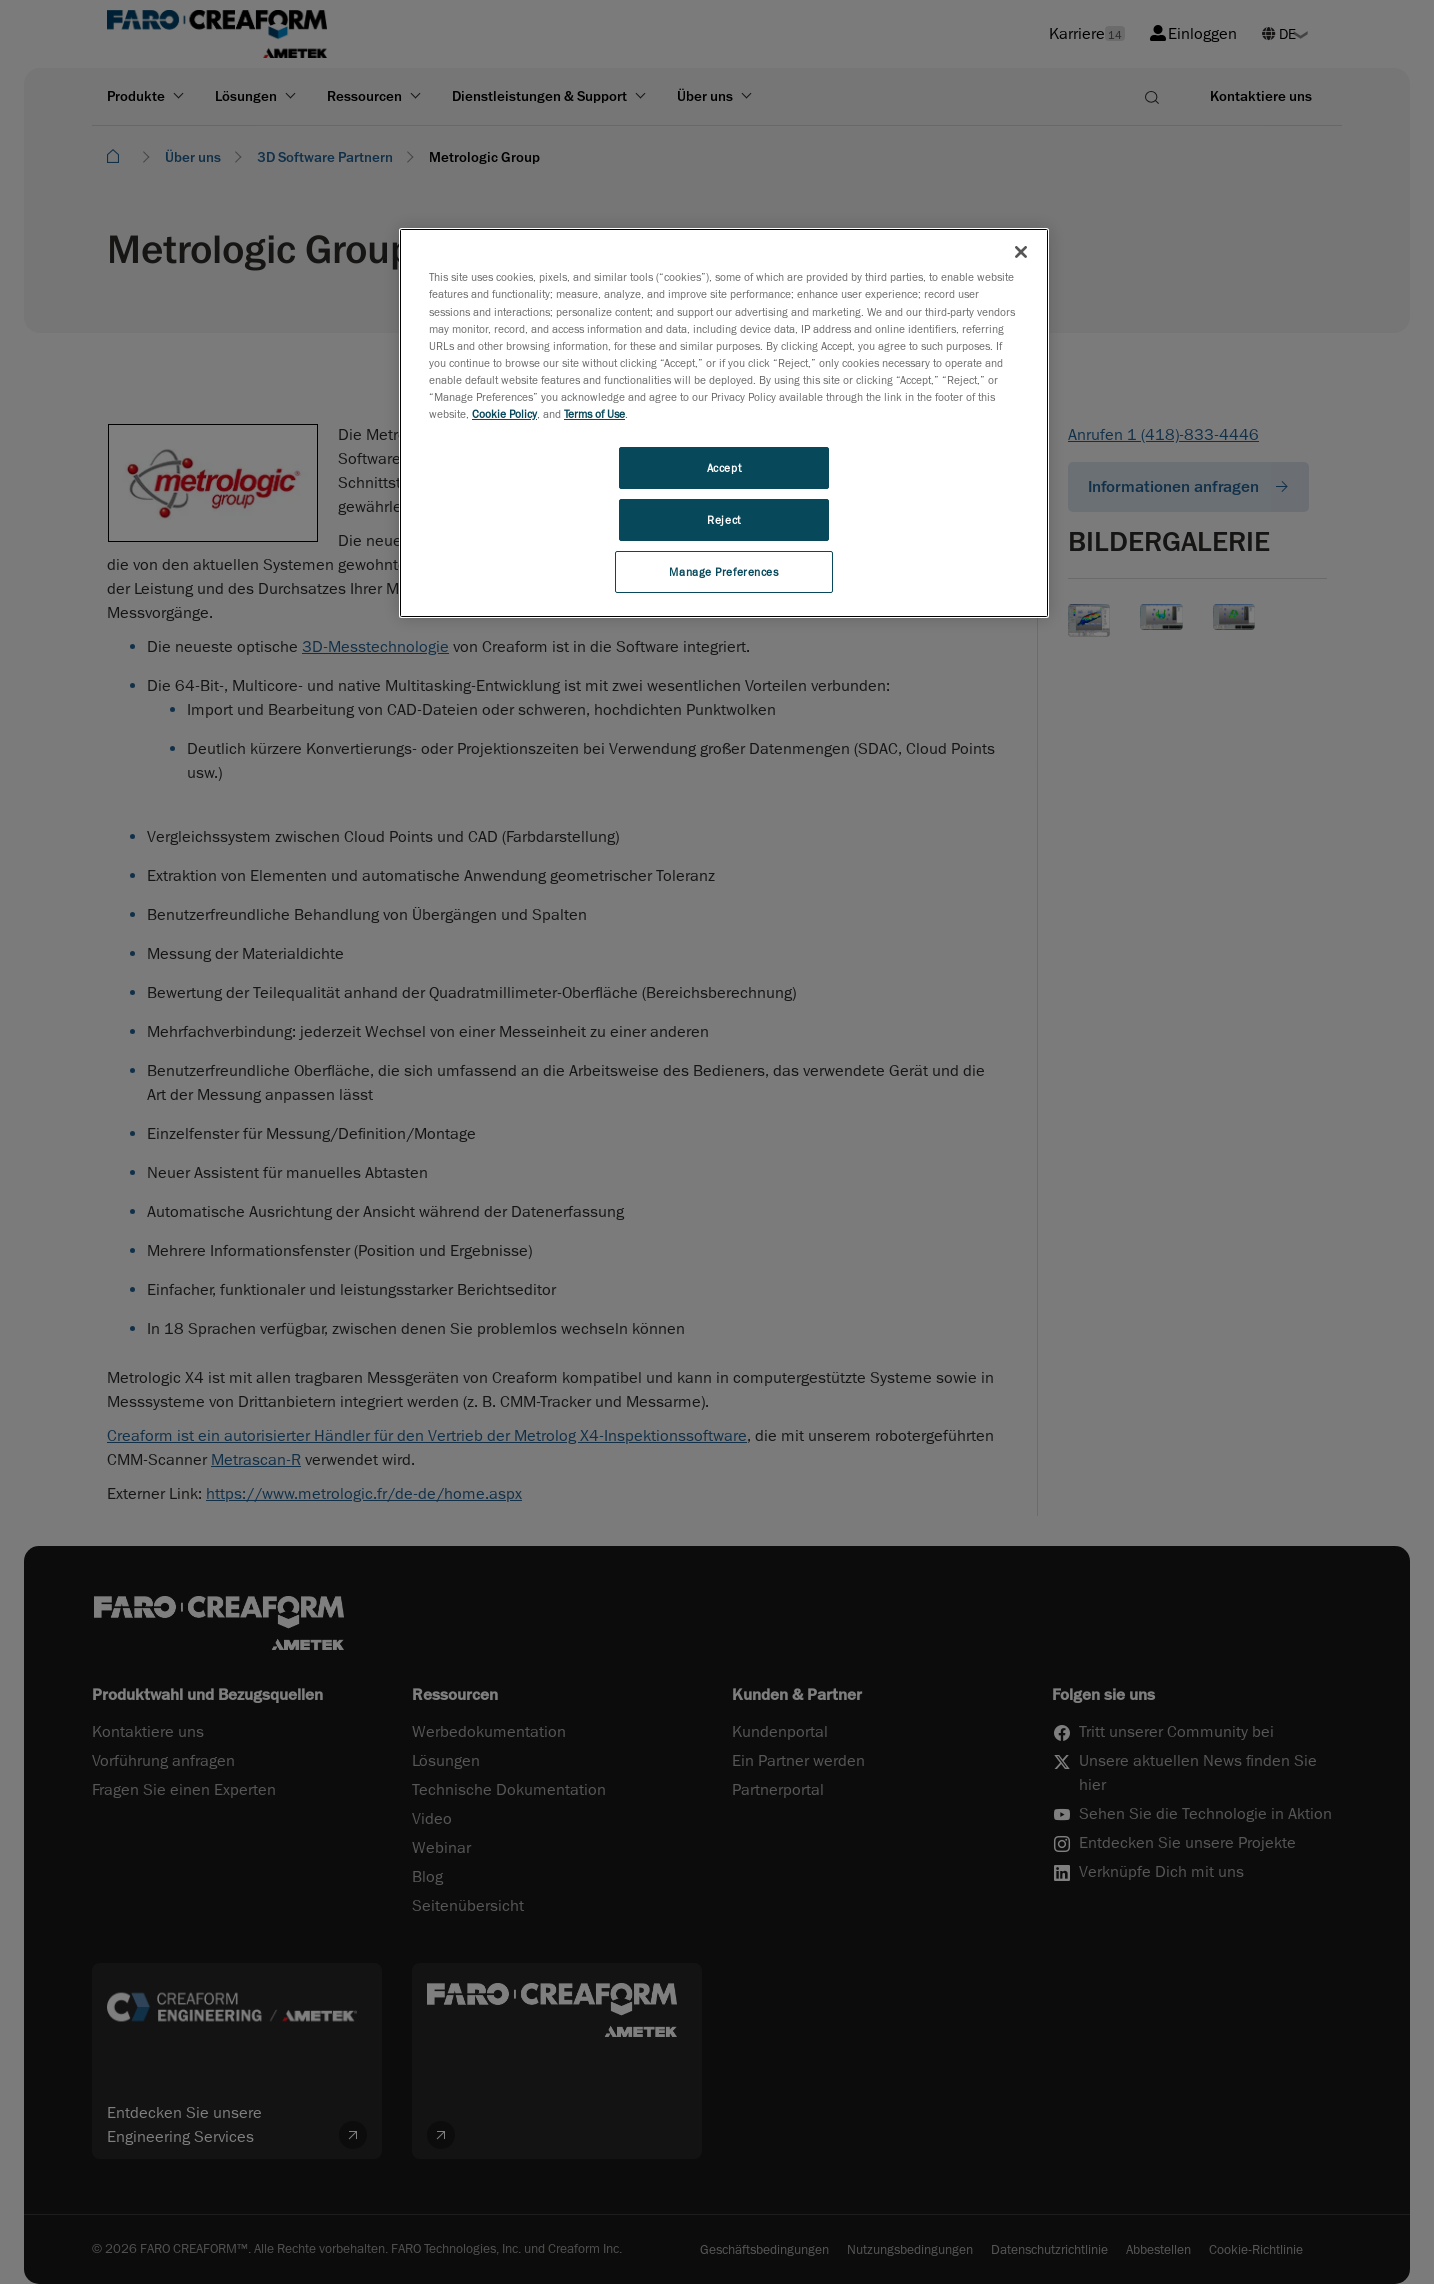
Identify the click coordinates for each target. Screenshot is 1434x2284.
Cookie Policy (504, 413)
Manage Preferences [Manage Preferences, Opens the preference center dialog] (723, 571)
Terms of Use (594, 413)
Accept (724, 467)
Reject (723, 519)
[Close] (1021, 252)
